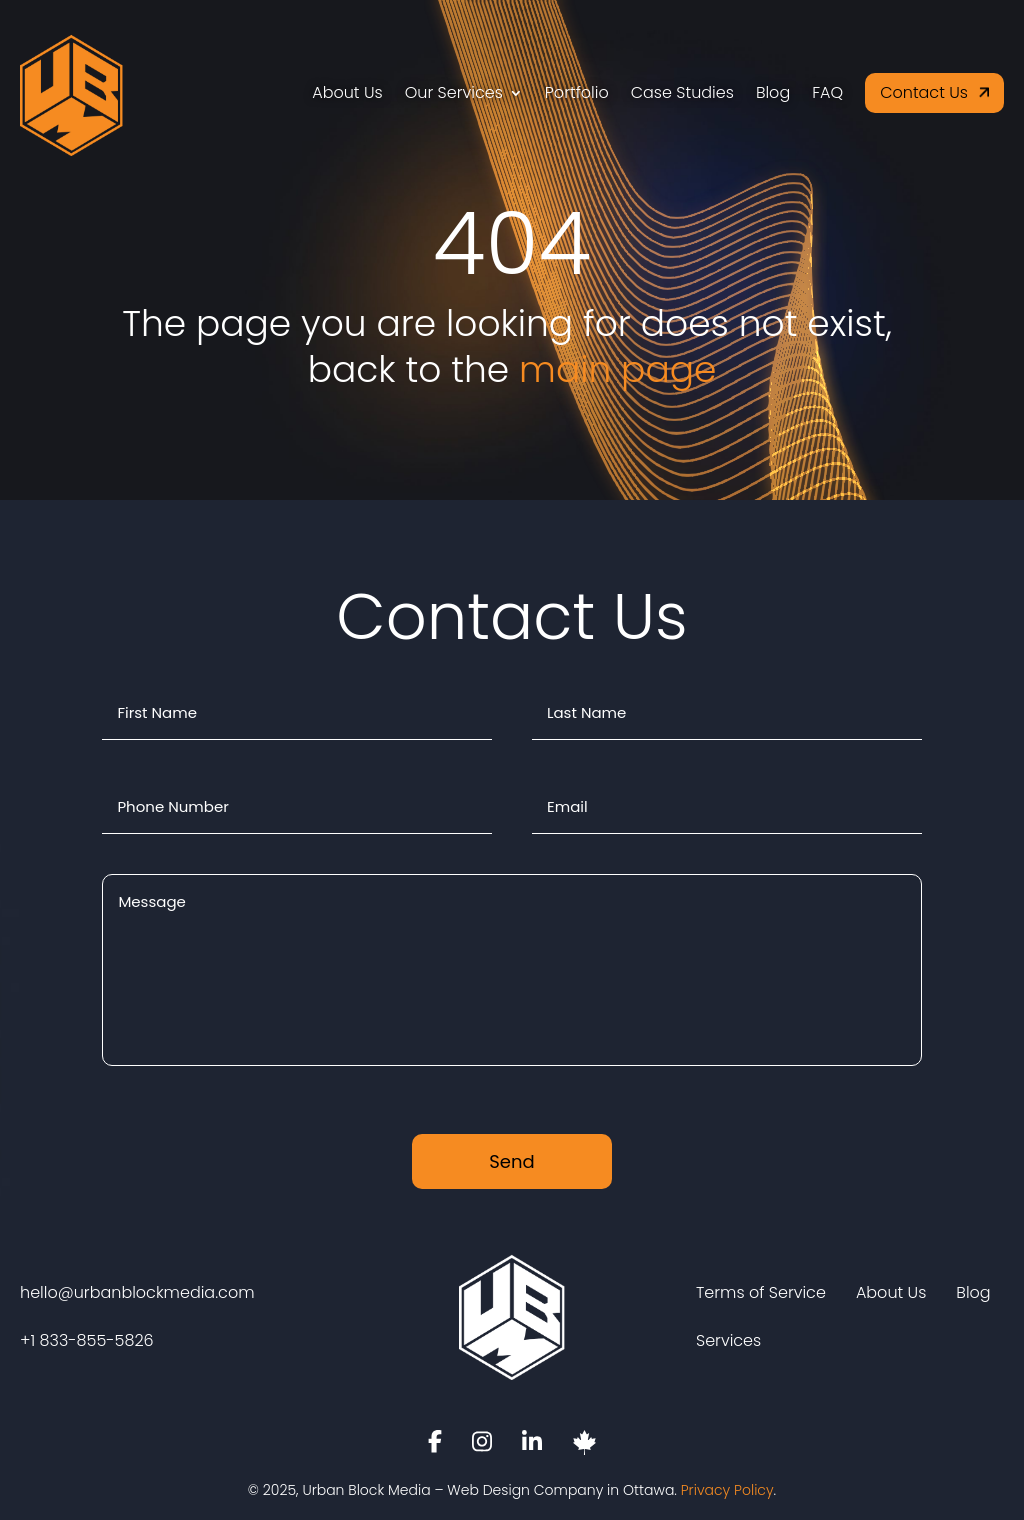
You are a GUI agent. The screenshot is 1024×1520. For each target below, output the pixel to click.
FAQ (827, 92)
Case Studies (682, 92)
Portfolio (577, 92)
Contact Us (924, 92)
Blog (773, 92)
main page (617, 369)
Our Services (454, 92)
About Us (347, 92)
